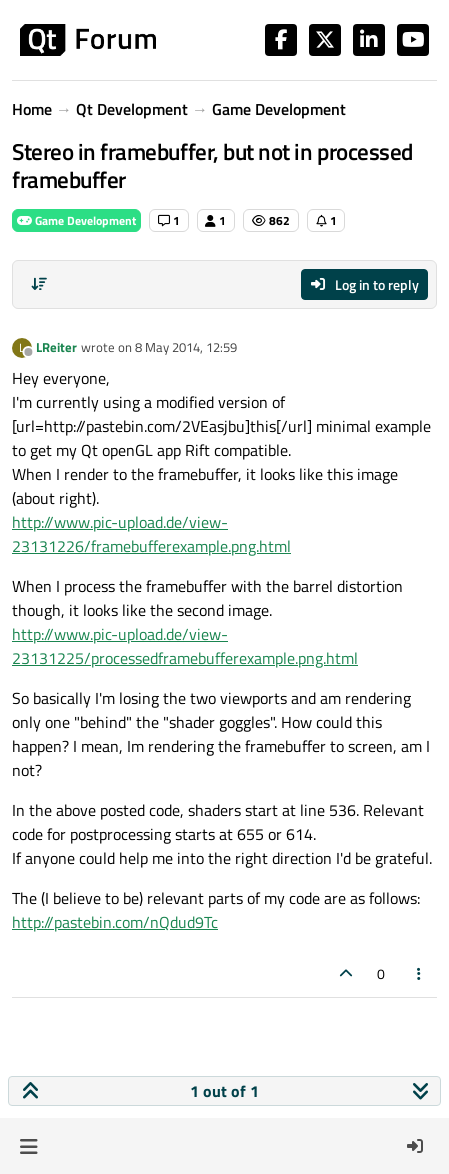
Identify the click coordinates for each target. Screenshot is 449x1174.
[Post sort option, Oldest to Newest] (39, 284)
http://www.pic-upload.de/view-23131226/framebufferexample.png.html (151, 534)
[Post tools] (420, 973)
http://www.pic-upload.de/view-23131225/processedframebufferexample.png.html (185, 646)
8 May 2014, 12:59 (186, 347)
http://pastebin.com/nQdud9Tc (115, 922)
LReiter (56, 347)
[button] (28, 1146)
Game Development (76, 220)
